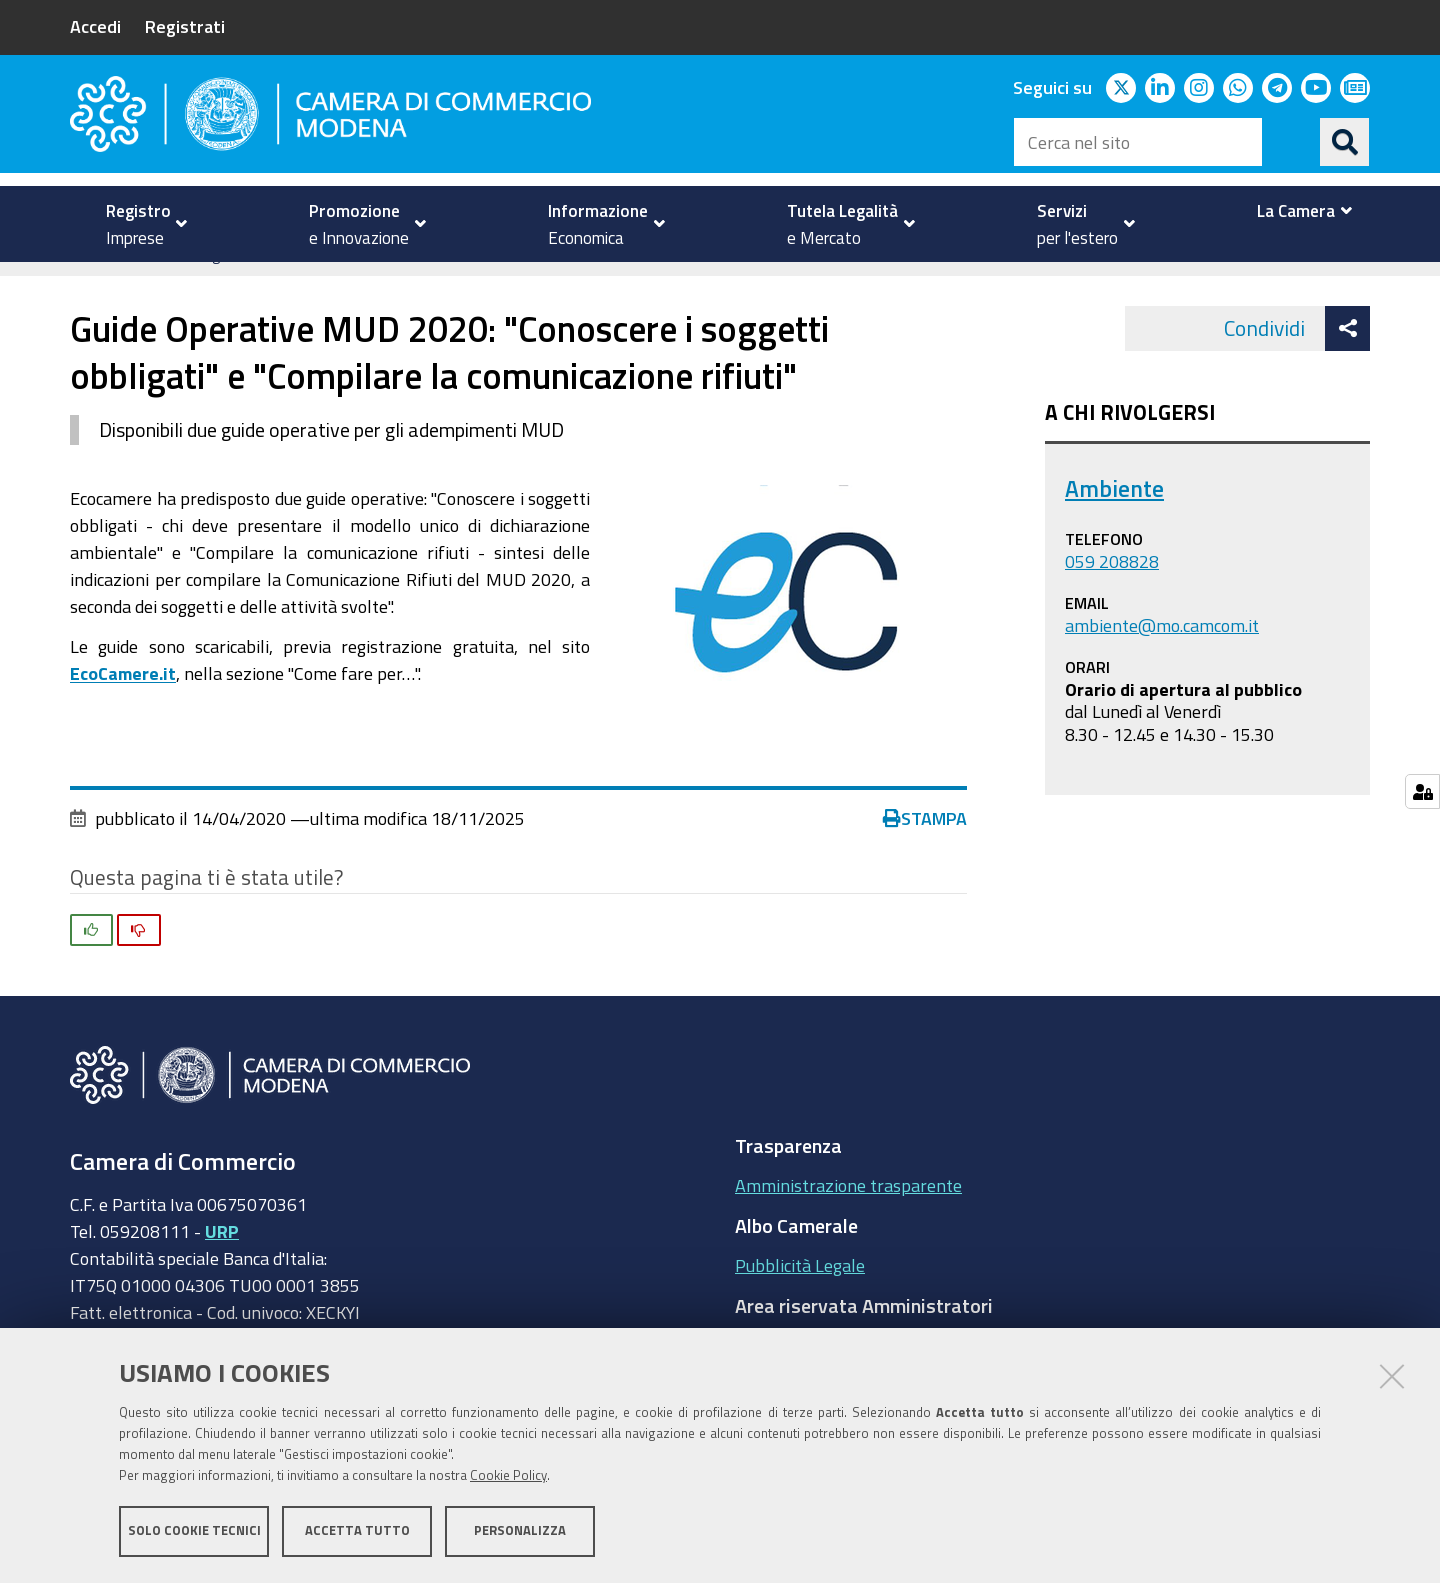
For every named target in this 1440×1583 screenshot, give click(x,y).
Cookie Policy (508, 1475)
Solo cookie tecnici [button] (194, 1530)
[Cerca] (1345, 142)
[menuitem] (138, 224)
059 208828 (1112, 592)
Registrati (185, 26)
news (501, 283)
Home (83, 283)
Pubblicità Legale (800, 1296)
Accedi (95, 26)
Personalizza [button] (520, 1530)
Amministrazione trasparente (848, 1216)
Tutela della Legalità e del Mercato (231, 283)
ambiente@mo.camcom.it (1162, 655)
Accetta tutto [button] (357, 1530)
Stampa (925, 848)
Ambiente (419, 283)
